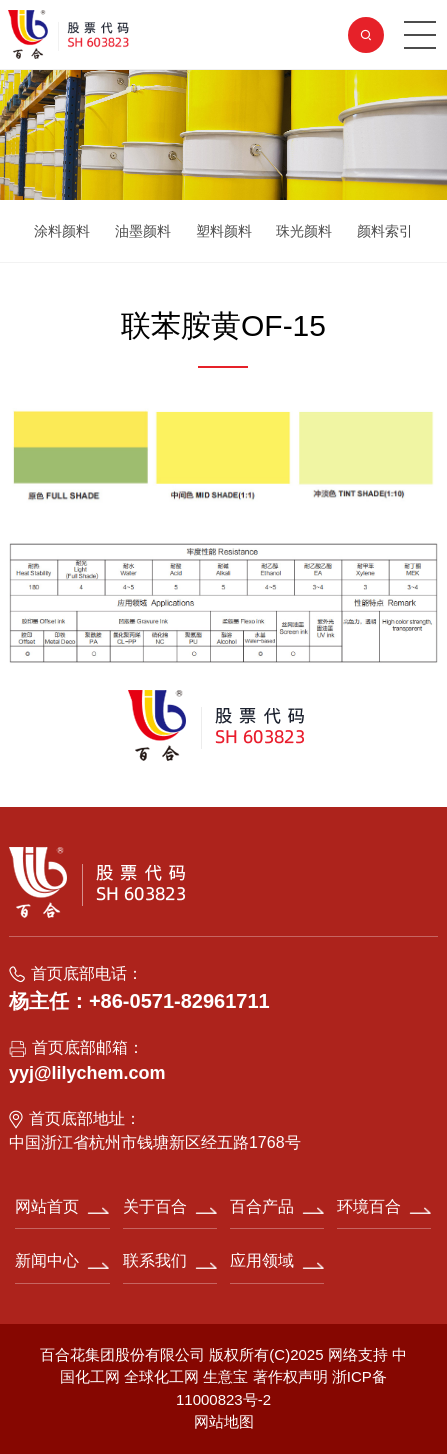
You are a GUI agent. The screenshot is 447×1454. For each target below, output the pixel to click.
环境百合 (369, 1206)
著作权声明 (292, 1376)
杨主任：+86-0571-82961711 (139, 1001)
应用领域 (262, 1260)
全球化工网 (161, 1376)
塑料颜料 (224, 231)
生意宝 (225, 1376)
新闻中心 (47, 1260)
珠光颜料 (304, 231)
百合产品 (262, 1206)
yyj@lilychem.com (87, 1073)
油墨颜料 (143, 231)
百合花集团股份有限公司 (122, 1354)
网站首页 (47, 1206)
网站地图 (224, 1421)
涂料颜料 (62, 231)
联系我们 (155, 1260)
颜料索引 (385, 231)
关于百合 (155, 1206)
